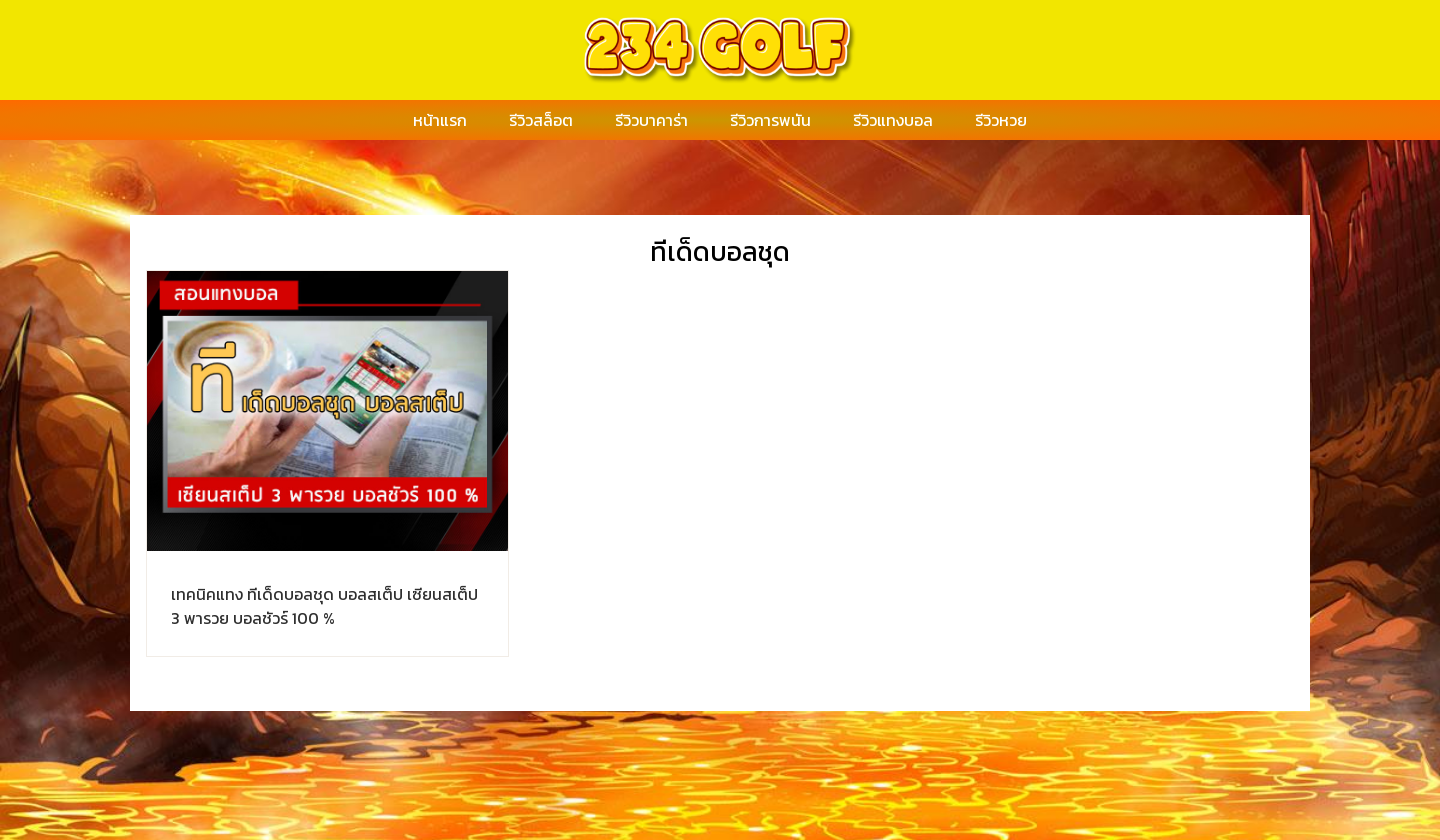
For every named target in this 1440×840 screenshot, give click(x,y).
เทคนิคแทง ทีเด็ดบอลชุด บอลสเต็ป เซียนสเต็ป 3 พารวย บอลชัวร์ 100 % (324, 606)
